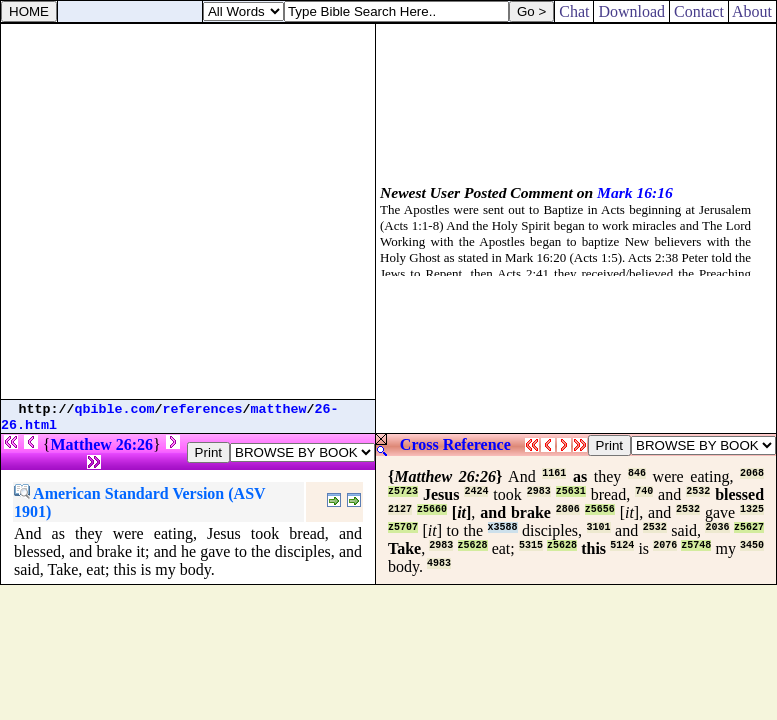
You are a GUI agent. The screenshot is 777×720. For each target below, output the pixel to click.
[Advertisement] (187, 211)
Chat (574, 11)
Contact (699, 11)
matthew (279, 409)
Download (631, 11)
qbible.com (115, 409)
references (203, 409)
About (752, 11)
